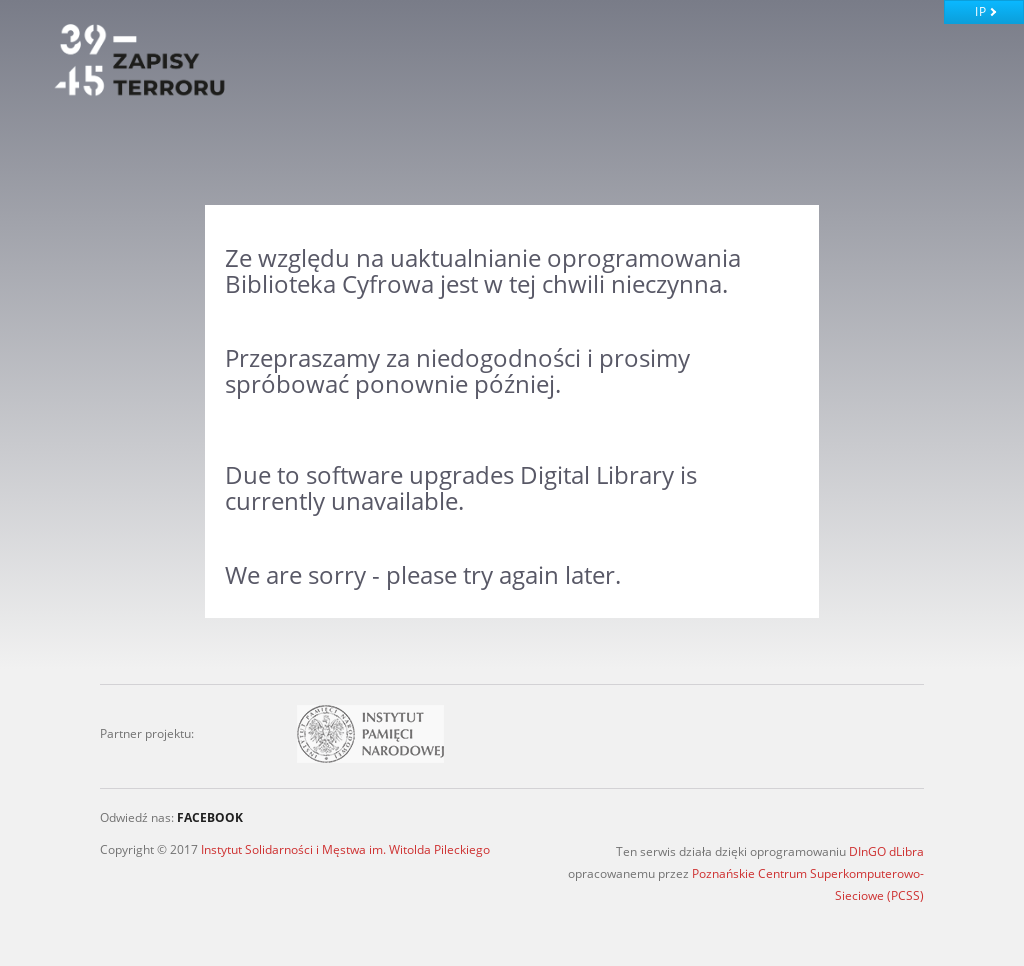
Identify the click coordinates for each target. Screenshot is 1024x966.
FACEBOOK (210, 817)
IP (981, 11)
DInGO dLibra (886, 851)
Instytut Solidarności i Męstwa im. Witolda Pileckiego (345, 849)
